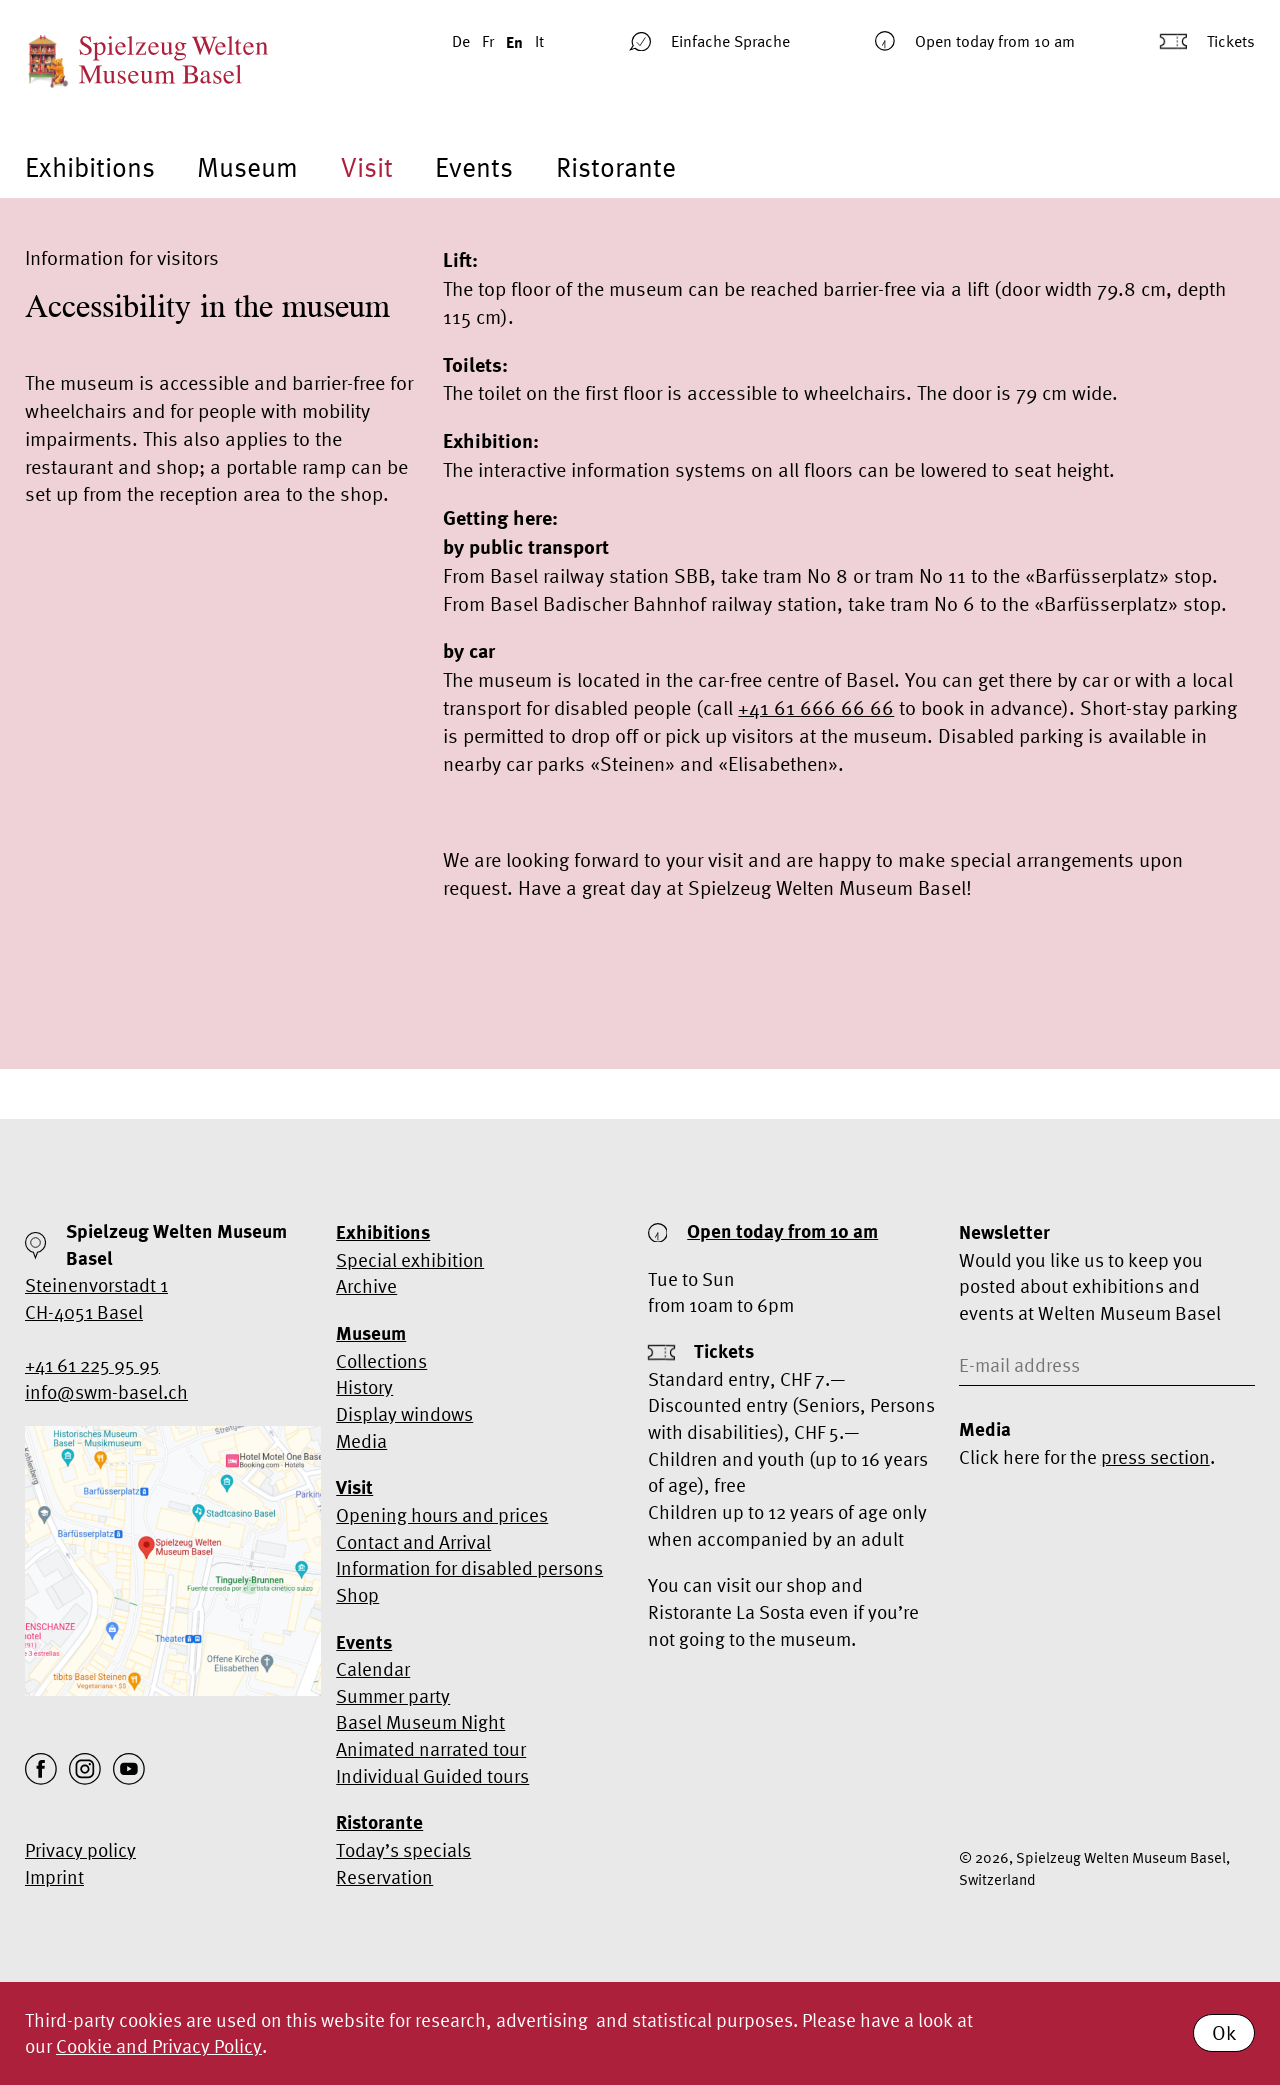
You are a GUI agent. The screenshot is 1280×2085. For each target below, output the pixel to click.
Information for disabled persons (469, 1568)
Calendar (373, 1669)
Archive (366, 1286)
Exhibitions (90, 167)
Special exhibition (410, 1260)
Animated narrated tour (431, 1749)
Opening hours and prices (442, 1515)
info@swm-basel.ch (106, 1392)
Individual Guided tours (432, 1776)
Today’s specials (403, 1850)
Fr (488, 41)
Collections (381, 1361)
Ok (1224, 2032)
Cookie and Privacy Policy (159, 2046)
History (364, 1387)
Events (474, 167)
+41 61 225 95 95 (92, 1365)
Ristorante (616, 167)
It (539, 41)
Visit (367, 167)
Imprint (54, 1877)
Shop (357, 1595)
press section (1155, 1457)
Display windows (404, 1414)
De (461, 41)
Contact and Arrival (413, 1542)
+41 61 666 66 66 (816, 707)
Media (361, 1441)
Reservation (384, 1877)
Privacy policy (80, 1850)
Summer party (393, 1696)
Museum (247, 167)
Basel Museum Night (420, 1722)
